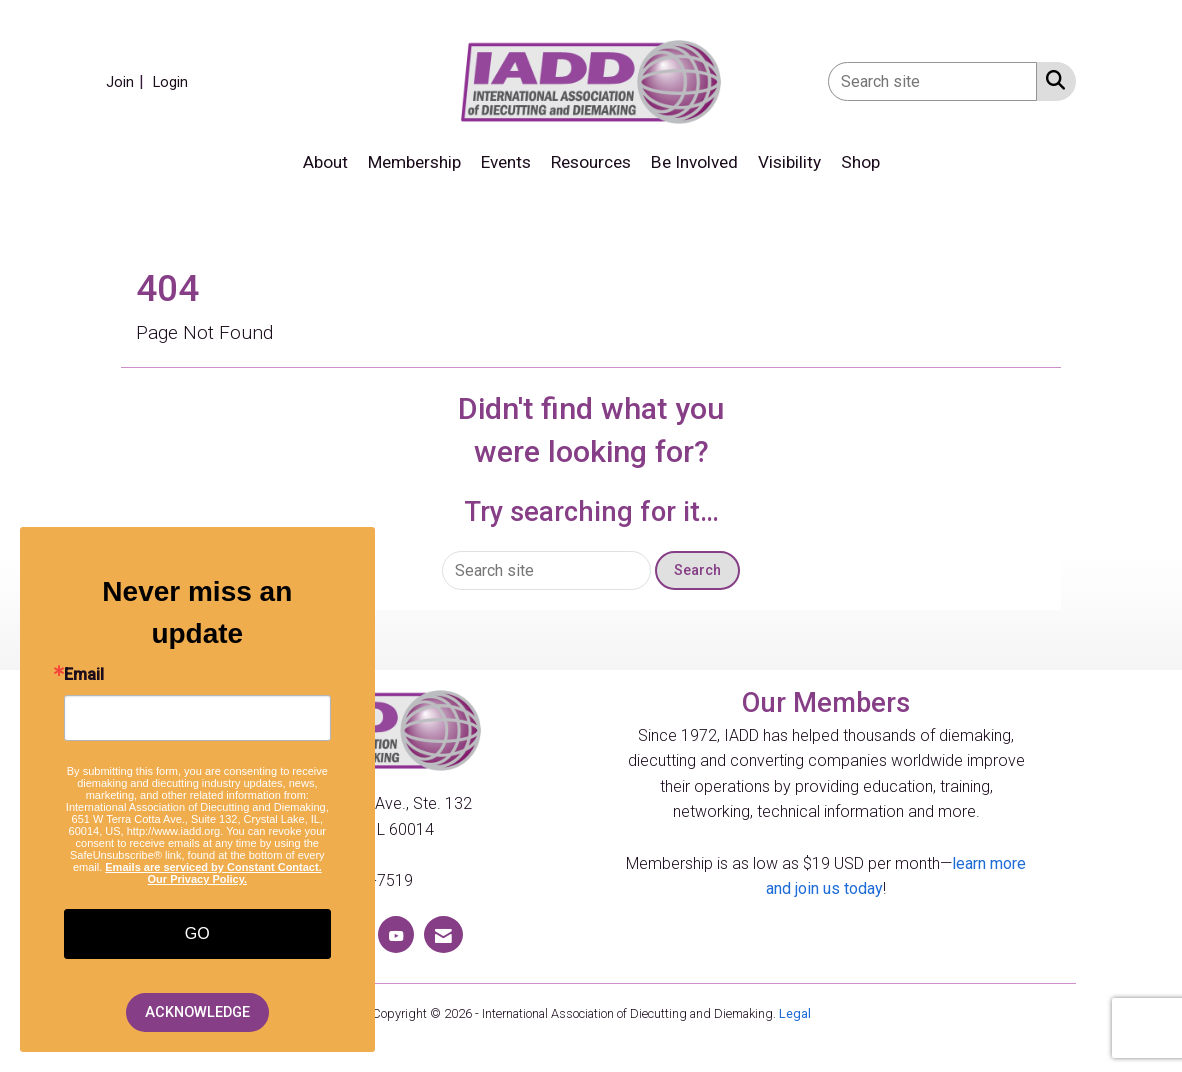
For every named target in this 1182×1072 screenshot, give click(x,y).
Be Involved (694, 162)
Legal (795, 1013)
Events (506, 162)
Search (697, 570)
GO (197, 933)
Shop (860, 162)
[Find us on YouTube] (396, 934)
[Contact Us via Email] (443, 934)
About (325, 162)
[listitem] (127, 81)
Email (84, 675)
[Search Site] (1051, 80)
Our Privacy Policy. (197, 879)
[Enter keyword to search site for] (932, 81)
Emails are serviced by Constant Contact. (213, 867)
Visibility (789, 162)
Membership (414, 162)
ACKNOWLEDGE (197, 1012)
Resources (591, 162)
